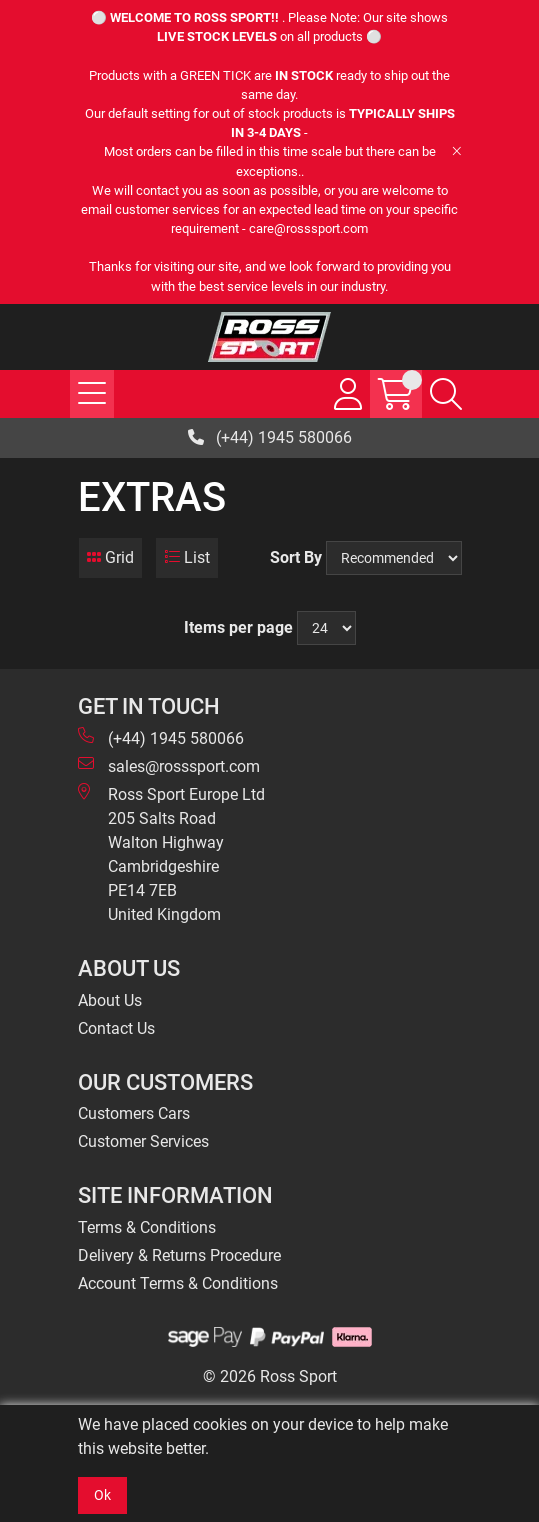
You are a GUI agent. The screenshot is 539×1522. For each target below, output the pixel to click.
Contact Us (116, 1028)
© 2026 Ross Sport (270, 1376)
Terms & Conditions (147, 1227)
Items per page (238, 627)
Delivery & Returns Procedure (179, 1255)
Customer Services (143, 1141)
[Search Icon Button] (446, 394)
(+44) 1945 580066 (270, 437)
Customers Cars (134, 1113)
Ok (102, 1495)
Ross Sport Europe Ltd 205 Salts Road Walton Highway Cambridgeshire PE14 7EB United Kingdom (171, 853)
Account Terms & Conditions (178, 1283)
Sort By (296, 557)
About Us (110, 1000)
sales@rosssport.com (169, 765)
